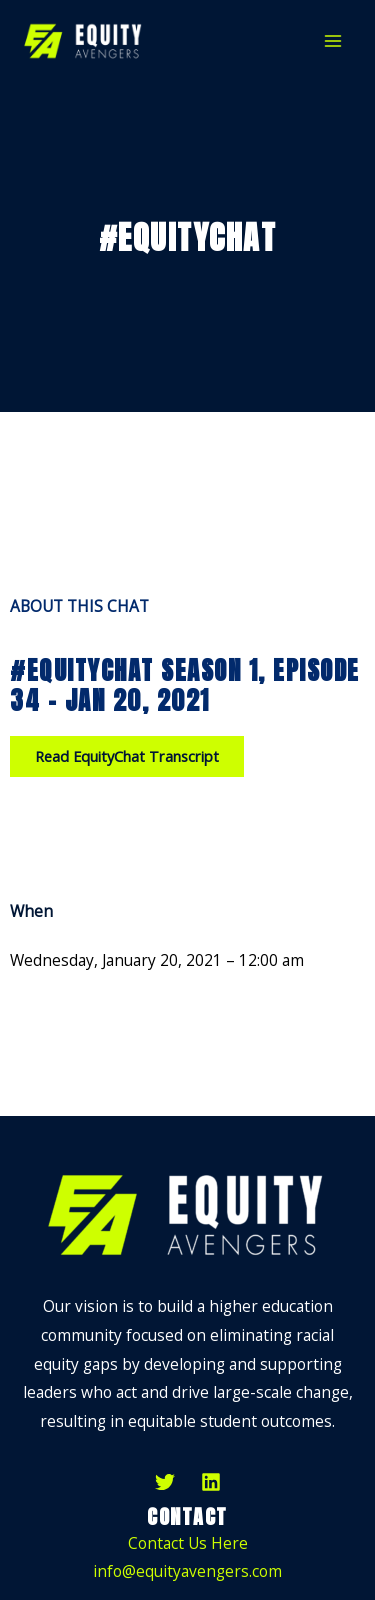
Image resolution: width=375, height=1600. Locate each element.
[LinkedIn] (211, 1482)
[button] (127, 756)
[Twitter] (165, 1482)
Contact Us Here (188, 1543)
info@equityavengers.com (187, 1571)
